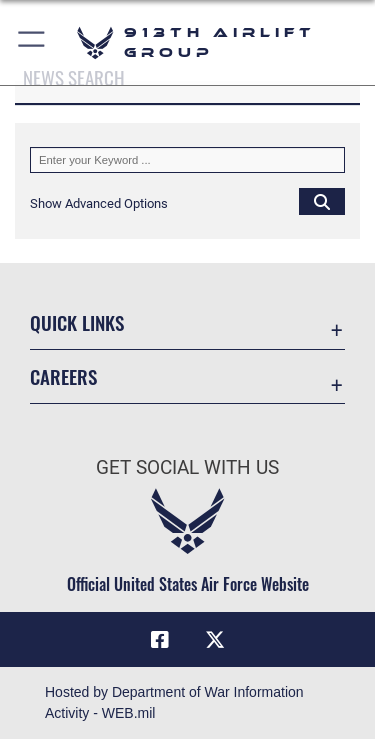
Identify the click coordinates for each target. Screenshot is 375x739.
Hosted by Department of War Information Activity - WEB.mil (174, 702)
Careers (63, 376)
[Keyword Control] (187, 160)
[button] (32, 42)
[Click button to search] (322, 201)
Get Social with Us (187, 467)
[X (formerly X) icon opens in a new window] (215, 640)
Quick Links (77, 322)
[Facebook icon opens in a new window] (160, 640)
